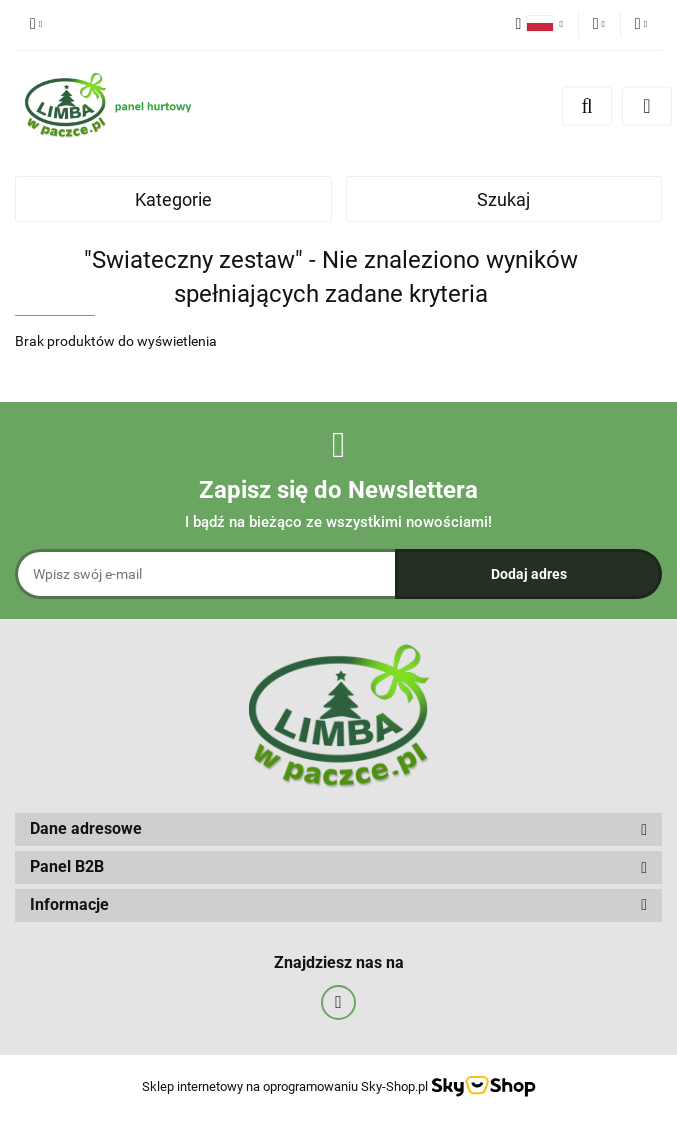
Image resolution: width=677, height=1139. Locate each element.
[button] (338, 829)
